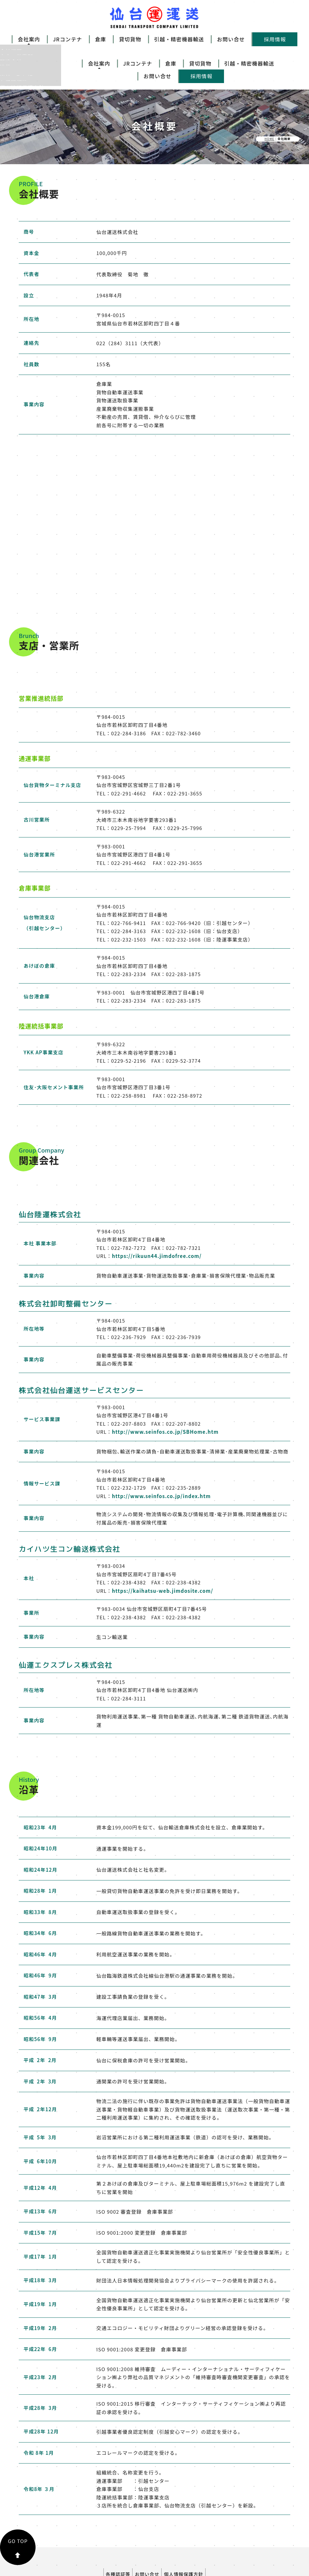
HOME (269, 99)
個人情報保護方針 (188, 2532)
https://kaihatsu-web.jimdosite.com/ (162, 1550)
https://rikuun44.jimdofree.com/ (156, 1215)
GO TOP (17, 2507)
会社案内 (29, 39)
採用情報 (275, 39)
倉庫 (100, 39)
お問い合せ (231, 39)
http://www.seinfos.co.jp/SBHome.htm (165, 1391)
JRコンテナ (67, 39)
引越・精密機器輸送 (179, 39)
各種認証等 (113, 2532)
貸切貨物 (130, 39)
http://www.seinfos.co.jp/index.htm (161, 1455)
